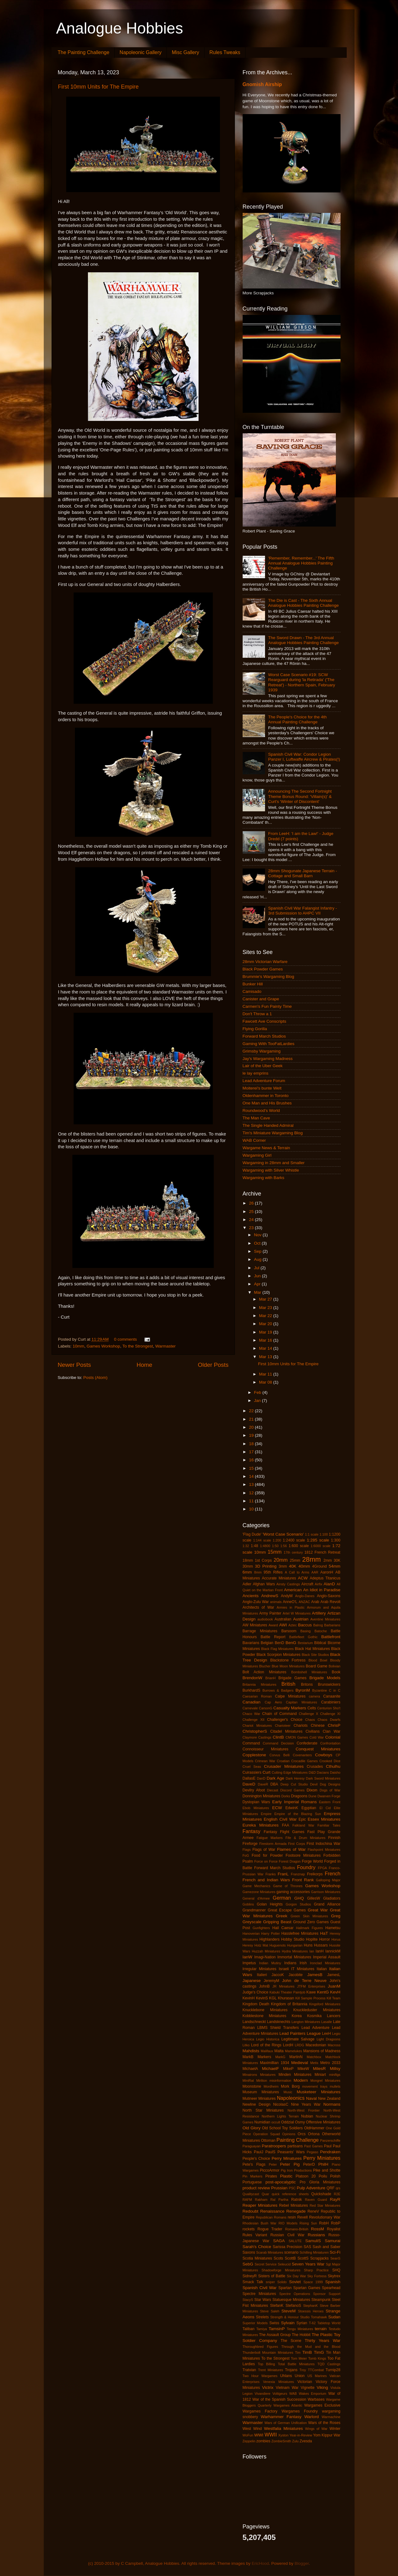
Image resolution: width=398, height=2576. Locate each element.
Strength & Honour (284, 2317)
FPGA (322, 1868)
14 (252, 1476)
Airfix (318, 1584)
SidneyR (250, 2276)
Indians (290, 1963)
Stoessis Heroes (310, 2311)
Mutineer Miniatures (259, 2098)
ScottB (290, 2258)
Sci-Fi (335, 2252)
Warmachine (331, 2417)
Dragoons (299, 1796)
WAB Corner (254, 1140)
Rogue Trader (270, 2229)
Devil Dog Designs (325, 1784)
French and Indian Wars (266, 1880)
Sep (258, 1251)
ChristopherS (255, 1731)
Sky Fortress (317, 2276)
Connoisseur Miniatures (266, 1749)
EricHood (260, 2563)
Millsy (335, 2068)
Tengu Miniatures (300, 2329)
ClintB (278, 1737)
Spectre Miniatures (259, 2294)
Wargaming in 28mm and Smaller (274, 1162)
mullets (335, 2086)
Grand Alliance (327, 1904)
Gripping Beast (277, 1921)
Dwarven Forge (329, 1796)
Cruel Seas (252, 1766)
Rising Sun (308, 2223)
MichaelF (270, 2068)
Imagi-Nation (265, 1957)
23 (252, 1227)
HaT (324, 1933)
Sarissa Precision (287, 2247)
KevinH (249, 1998)
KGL (273, 1998)
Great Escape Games (287, 1910)
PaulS (270, 2152)
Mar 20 (266, 1323)
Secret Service (265, 2264)
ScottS (303, 2258)
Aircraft (307, 1584)
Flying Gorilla (255, 1028)
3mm (283, 1566)
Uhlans (286, 2376)
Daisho (335, 1772)
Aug (258, 1259)
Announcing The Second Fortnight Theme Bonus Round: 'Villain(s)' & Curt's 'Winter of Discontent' (300, 796)
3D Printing (266, 1566)
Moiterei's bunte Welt (262, 1088)
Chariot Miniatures (257, 1725)
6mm (247, 1572)
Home (144, 1365)
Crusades (315, 1766)
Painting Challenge (298, 2140)
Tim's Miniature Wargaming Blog (273, 1133)
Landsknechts (278, 2022)
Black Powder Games (263, 969)
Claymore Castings (257, 1737)
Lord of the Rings (266, 2045)
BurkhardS (251, 1690)
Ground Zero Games (311, 1922)
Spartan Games (306, 2288)
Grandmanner (254, 1910)
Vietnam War (287, 2387)
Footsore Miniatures (303, 1855)
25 (252, 1211)
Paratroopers (274, 2146)
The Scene (291, 2341)
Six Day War (296, 2276)
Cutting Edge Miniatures (290, 1772)
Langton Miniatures (305, 2022)
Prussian (279, 2188)
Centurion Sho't (329, 1708)
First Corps (296, 1844)
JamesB (315, 1974)
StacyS (248, 2300)
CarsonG (265, 1708)
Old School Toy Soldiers (282, 2128)
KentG (323, 1992)
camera (314, 1696)
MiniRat (248, 2080)
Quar (265, 2194)
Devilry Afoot (254, 1790)
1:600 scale (299, 1546)
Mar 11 (266, 1374)
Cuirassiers (252, 1772)
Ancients (251, 1595)
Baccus (305, 1625)
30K (337, 1560)
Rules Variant (255, 2235)
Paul (328, 2146)
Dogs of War (330, 1790)
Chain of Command (279, 1714)
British (288, 1684)
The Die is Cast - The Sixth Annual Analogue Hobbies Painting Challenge (303, 603)
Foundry (306, 1867)
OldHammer (314, 2128)
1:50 (275, 1546)
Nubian (307, 2116)
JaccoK (278, 1975)
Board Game (316, 1666)
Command (251, 1743)
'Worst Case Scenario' (283, 1534)
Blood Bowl (318, 1660)
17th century (293, 1552)
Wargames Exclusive (322, 2405)
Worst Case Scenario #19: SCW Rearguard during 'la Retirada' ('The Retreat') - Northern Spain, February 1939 (301, 682)
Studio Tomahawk (313, 2317)
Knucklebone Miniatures (265, 2010)
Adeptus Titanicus (325, 1578)
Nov (258, 1235)
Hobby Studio (292, 1939)
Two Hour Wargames (260, 2376)
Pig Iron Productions (296, 2170)
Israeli (284, 1969)
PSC (292, 2188)
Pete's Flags (254, 2164)
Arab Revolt (330, 1602)
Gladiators (331, 1898)
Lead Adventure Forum (264, 1080)
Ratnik (296, 2199)
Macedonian (316, 2045)
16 (252, 1460)
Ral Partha (279, 2199)
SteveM (288, 2311)
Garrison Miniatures (326, 1892)
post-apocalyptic (281, 2182)
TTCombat (316, 2370)
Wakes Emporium (312, 2393)
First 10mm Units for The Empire (98, 87)
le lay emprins (255, 1073)
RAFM (247, 2199)
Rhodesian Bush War (260, 2223)
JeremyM (271, 1981)
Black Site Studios (315, 1655)
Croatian (283, 1761)
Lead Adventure (315, 2027)
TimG (319, 2352)
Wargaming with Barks (264, 1177)
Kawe (311, 1992)
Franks (270, 1874)
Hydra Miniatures (295, 1951)
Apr (258, 1284)
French (332, 1873)
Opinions (288, 2134)
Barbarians (332, 1625)
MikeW (303, 2069)
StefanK (276, 2305)
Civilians (313, 1731)
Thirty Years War (323, 2340)
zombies (263, 2441)
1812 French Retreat (322, 1552)
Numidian (262, 2122)
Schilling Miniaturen (314, 2252)
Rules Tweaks (224, 52)
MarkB (248, 2057)
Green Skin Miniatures (309, 1916)
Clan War (332, 1731)
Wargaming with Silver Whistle (271, 1170)
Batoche (320, 1631)
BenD (279, 1643)
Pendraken (330, 2152)
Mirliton (261, 2080)
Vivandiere (263, 2393)
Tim (298, 2352)
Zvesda (306, 2441)
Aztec (292, 1625)
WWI (258, 2435)
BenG (291, 1642)
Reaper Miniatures (260, 2205)
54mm (335, 1566)
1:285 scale (318, 1540)
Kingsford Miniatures (325, 2004)
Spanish (333, 2281)
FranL (283, 1874)
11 (252, 1501)
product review (256, 2188)
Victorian (304, 2382)
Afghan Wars (264, 1584)
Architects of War (258, 1607)
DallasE (249, 1778)
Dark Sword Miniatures (323, 1778)
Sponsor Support (327, 2294)
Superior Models (255, 2323)
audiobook (265, 1619)
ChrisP (334, 1725)
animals (275, 1602)
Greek (281, 1916)
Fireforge (250, 1843)
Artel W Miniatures (297, 1613)
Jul (257, 1267)
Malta (279, 2051)
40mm (304, 1566)
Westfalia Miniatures (283, 2428)
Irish (303, 1963)
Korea (297, 2016)
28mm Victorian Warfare (265, 961)
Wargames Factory (260, 2411)
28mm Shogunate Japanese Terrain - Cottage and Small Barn (302, 873)
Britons (307, 1684)
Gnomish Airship (262, 84)
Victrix (268, 2387)
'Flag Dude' (252, 1534)
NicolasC (280, 2104)
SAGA (279, 2240)
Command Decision (278, 1743)
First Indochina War (324, 1843)
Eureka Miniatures (261, 1825)
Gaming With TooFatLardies (269, 1043)
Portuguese (252, 2182)
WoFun (248, 2435)
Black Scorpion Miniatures (278, 1654)
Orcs (302, 2134)
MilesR (319, 2068)
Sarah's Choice (257, 2246)
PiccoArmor (269, 2170)
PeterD (309, 2164)
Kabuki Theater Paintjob (287, 1992)
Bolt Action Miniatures (264, 1672)
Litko (246, 2045)
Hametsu (333, 1928)
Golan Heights (269, 1904)
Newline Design (257, 2104)
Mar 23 (266, 1307)
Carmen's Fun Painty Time (267, 1006)
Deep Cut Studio (294, 1784)
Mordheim (270, 2086)
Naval (311, 2098)
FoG (246, 1855)
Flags (247, 1849)
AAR (314, 1572)
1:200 (277, 1540)
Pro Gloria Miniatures (320, 2182)
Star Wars (262, 2299)
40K (292, 1566)
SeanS (335, 2258)
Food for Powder (267, 1855)
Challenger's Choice (285, 1719)
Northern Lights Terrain (280, 2116)
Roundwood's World (261, 1110)
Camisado (252, 991)
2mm (327, 1560)
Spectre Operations (294, 2294)
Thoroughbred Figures (260, 2346)
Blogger (302, 2563)
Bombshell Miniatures (309, 1672)
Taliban (248, 2329)
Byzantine (319, 1690)
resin (292, 2217)
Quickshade (321, 2194)
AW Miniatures (255, 1625)
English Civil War (280, 1819)
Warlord (311, 2416)
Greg (335, 1916)
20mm (281, 1560)
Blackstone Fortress (288, 1660)
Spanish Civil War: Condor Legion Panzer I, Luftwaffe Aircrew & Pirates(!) (304, 757)
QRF (331, 2188)
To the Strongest (137, 1346)
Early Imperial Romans (294, 1802)
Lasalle (326, 2022)
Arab (315, 1602)
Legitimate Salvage (297, 2039)
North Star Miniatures (263, 2110)
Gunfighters (261, 1928)
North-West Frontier (304, 2110)
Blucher (265, 1666)
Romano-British (296, 2229)
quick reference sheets (290, 2194)
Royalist (333, 2229)
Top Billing (266, 2364)
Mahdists (251, 2050)
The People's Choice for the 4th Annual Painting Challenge (297, 719)
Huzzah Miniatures (266, 1951)
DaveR (263, 1784)
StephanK (310, 2305)
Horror (324, 1939)
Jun (258, 1276)
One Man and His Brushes (267, 1103)
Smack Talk (253, 2282)
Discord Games (292, 1790)
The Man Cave (256, 1118)
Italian (322, 1969)
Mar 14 (266, 1348)
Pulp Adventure (311, 2188)
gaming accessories (293, 1892)
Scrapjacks (319, 2258)
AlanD (329, 1584)
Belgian (267, 1643)
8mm (258, 1572)
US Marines (317, 2376)
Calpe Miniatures (290, 1696)
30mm (248, 1566)
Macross (334, 2045)
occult (275, 2122)
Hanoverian (251, 1933)
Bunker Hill (253, 984)
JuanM (334, 1986)
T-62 (312, 2323)
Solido (282, 2282)
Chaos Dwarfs (329, 1719)
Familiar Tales (329, 1825)
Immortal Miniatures (294, 1957)
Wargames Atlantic (287, 2405)
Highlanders (269, 1939)
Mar (258, 1292)
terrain (321, 2328)
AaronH (326, 1572)
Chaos (310, 1719)
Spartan (285, 2288)
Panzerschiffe (330, 2140)
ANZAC (304, 1602)
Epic (302, 1819)
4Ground (319, 1566)
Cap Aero (273, 1702)
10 (252, 1509)
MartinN (296, 2057)
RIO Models (288, 2223)
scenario (291, 2252)
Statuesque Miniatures (291, 2299)
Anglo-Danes (304, 1596)
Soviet (295, 2281)
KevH (335, 1992)
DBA (274, 1784)
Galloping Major (328, 1880)
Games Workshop (103, 1346)
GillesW (313, 1898)
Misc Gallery (185, 52)
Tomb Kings (317, 2358)
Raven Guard (316, 2199)
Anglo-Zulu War (256, 1602)
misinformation (280, 2080)
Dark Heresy (295, 1778)
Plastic (286, 2176)
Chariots (301, 1725)
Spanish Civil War (260, 2287)
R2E (337, 2194)
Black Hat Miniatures (312, 1649)
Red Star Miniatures (324, 2205)
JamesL (334, 1975)
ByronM (302, 1690)
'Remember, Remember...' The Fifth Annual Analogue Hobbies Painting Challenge (301, 563)
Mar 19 (266, 1332)
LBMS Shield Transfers (278, 2027)
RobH (324, 2223)
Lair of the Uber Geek (263, 1065)
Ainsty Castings (288, 1584)
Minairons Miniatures (259, 2074)
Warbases (316, 2399)
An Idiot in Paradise (322, 1590)
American (293, 1590)
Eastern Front (330, 1802)
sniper (270, 2282)
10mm (79, 1346)
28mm (311, 1559)
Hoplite (312, 1939)
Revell (302, 2217)
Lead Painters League (300, 2033)
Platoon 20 (305, 2176)
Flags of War (263, 1849)
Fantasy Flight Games (284, 1832)
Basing (305, 1631)
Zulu (295, 2441)
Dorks (285, 1796)
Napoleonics (290, 2098)
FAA (285, 1825)
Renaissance (272, 2211)
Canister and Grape (261, 999)
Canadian (252, 1702)
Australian (283, 1619)
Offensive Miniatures (323, 2122)
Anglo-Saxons (329, 1596)
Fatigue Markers (270, 1838)
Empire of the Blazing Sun (297, 1814)
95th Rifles (273, 1572)
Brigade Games (292, 1678)
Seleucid (284, 2264)
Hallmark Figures (309, 1928)
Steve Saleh (269, 2311)
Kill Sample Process (310, 1998)
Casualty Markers (289, 1708)
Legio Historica (267, 2039)
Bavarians (251, 1643)
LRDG (299, 2045)
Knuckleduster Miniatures (317, 2010)
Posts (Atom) (95, 1377)
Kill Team (333, 1998)
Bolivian (335, 1666)
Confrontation (330, 1743)
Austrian (301, 1619)
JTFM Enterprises (311, 1986)
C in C (335, 1690)
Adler (247, 1584)
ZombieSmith (281, 2441)
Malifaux (267, 2051)
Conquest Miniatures (318, 1749)
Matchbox (314, 2057)
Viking (322, 2387)
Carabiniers (330, 1702)
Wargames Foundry (299, 2411)
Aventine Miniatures (325, 1619)
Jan (258, 1400)
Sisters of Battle (271, 2276)
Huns (308, 1945)
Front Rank (303, 1880)
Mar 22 (266, 1315)
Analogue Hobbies (119, 28)
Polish (335, 2176)
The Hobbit (301, 2335)
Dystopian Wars (256, 1802)
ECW (277, 1807)
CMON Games (297, 1737)
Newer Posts (74, 1365)
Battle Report (273, 1637)
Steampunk (320, 2299)
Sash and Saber (326, 2247)
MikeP (288, 2069)
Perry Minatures (287, 2158)
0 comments (125, 1339)
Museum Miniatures (261, 2092)
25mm (295, 1560)
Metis (314, 2063)
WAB (293, 2393)
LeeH (326, 2033)
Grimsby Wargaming (262, 1051)
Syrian (301, 2323)
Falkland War (303, 1825)
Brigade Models (325, 1677)
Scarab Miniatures (269, 2252)
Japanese (252, 1980)
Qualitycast (251, 2194)
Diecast (272, 1790)
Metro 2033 (330, 2063)
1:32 (246, 1546)
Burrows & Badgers (278, 1690)
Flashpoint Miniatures (324, 1849)
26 (252, 1203)
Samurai (332, 2240)
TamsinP (277, 2328)
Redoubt (250, 2211)
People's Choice (256, 2158)
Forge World (312, 1861)
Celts (311, 1708)
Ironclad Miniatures (325, 1963)
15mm (274, 1552)
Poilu (323, 2176)
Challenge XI (330, 1714)
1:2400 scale (294, 1540)
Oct (258, 1243)
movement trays (314, 2086)
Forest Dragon (290, 1861)
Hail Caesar (283, 1928)
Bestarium (305, 1643)
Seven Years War (308, 2264)
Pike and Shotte (326, 2170)
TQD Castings (329, 2364)
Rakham (261, 2199)
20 (252, 1427)
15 (252, 1468)
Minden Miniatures (294, 2074)
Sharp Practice (316, 2270)
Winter (334, 2428)
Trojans (291, 2370)
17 (252, 1451)
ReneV (313, 2211)
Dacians (323, 1772)
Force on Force (266, 1861)
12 (252, 1493)
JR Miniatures (283, 1986)
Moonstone (252, 2086)
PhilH (323, 2164)
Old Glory (252, 2128)
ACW (303, 1578)
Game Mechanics (257, 1886)
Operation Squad (266, 2134)
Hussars (321, 1945)
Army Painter (270, 1613)
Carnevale (250, 1708)
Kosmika (314, 2016)
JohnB (264, 1986)
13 (252, 1484)
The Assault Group (275, 2335)
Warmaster (165, 1346)
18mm (248, 1560)
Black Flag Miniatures (277, 1649)
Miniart (320, 2074)
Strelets (262, 2317)
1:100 (323, 1534)
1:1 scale (311, 1534)
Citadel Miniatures (286, 1731)
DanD (261, 1778)
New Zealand (329, 2098)
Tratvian (249, 2370)
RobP (335, 2223)
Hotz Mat (261, 1945)
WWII (270, 2434)
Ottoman (268, 2140)
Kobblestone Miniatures (264, 2016)
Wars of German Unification (285, 2423)
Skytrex (334, 2276)
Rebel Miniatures (293, 2205)
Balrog (318, 1625)
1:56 (283, 1546)
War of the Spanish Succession (279, 2399)
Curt (267, 1772)
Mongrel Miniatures (325, 2080)
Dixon (312, 1790)
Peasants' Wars (291, 2152)
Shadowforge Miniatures (281, 2270)
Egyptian (308, 1808)
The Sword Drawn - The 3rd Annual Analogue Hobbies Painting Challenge (303, 640)
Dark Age (275, 1778)
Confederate (307, 1743)
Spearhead (331, 2288)
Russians (316, 2235)
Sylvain (288, 2322)
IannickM (333, 1951)
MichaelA (250, 2069)
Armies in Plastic (291, 1607)
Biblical (320, 1643)
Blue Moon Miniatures (288, 1666)
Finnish (334, 1838)
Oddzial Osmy (293, 2122)
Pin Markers (253, 2176)
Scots (278, 2258)
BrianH (270, 1678)
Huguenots (277, 1945)
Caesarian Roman (257, 1696)
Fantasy (252, 1831)
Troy (303, 2370)
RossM (317, 2229)
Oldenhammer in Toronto (266, 1095)
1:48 (254, 1546)
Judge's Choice (255, 1992)
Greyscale (252, 1921)
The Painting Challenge (83, 52)
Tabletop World (328, 2323)
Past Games (313, 2146)
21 (252, 1419)
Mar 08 (266, 1382)
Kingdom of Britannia (289, 2004)
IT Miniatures (302, 1969)
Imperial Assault (326, 1957)
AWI (283, 1625)
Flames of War (291, 1849)
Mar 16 (266, 1340)
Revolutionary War (325, 2217)
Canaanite (331, 1696)
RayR (335, 2199)
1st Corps (263, 1560)
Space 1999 (313, 2282)
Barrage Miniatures (260, 1631)
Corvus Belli (279, 1755)
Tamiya (261, 2329)
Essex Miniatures (324, 1819)
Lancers (333, 2016)
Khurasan (286, 1998)
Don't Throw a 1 (257, 1014)
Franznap (298, 1874)
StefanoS (293, 2305)
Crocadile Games (304, 1761)
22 (252, 1410)
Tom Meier (299, 2358)
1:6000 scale (321, 1546)
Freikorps (315, 1874)
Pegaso (312, 2152)
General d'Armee (256, 1898)
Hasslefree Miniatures (299, 1933)
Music (288, 2092)
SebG (248, 2264)
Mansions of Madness (322, 2051)
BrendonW (253, 1677)
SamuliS (313, 2240)
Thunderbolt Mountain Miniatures (268, 2352)
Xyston (283, 2435)
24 (252, 1219)
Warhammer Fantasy (281, 2416)
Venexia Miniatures (278, 2382)
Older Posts (213, 1365)
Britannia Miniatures (260, 1684)
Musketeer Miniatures (318, 2092)
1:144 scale (262, 1540)
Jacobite (296, 1975)
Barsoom (288, 1631)
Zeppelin (249, 2441)
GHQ (299, 1898)
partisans (295, 2146)
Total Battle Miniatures (296, 2364)
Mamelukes (293, 2051)
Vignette (307, 2387)
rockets (249, 2229)
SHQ (336, 2270)
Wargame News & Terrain (266, 1147)
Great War (318, 1910)
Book (336, 1672)
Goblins (248, 1904)
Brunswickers (329, 1684)
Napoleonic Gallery (141, 52)
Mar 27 (266, 1299)
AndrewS (269, 1595)
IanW (248, 1957)
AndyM (287, 1596)
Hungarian (295, 1945)
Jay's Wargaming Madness (268, 1058)
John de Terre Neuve (304, 1980)
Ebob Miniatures (256, 1808)
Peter (273, 2164)
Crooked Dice (330, 1761)
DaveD (249, 1784)
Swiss (274, 2323)
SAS (307, 2247)
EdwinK (292, 1808)
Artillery (319, 1613)
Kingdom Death (256, 2004)
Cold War (316, 1737)
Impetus (249, 1963)
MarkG (280, 2057)
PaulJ (258, 2152)
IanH (320, 1951)
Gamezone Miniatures (259, 1892)
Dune (313, 1796)
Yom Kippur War (327, 2435)
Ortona (313, 2134)
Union (300, 2376)
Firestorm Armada (272, 1844)
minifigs (335, 2074)
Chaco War (251, 1714)
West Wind (252, 2428)
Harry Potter (270, 1933)
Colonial (333, 1737)
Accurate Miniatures (279, 1578)
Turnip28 (333, 2370)
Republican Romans (271, 2217)
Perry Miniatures (321, 2158)
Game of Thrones (288, 1886)
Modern (301, 2080)
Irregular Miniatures (260, 1969)
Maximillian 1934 (274, 2063)
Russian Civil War (287, 2235)
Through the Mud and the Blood (311, 2346)
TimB (307, 2352)
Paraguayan (252, 2146)
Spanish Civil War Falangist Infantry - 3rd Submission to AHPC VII (302, 910)
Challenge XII (253, 1719)
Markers (264, 2057)
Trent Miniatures (270, 2370)
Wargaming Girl (257, 1155)
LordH (288, 2045)
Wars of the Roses (324, 2423)
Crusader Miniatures (284, 1766)
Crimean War (265, 1761)
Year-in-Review (301, 2435)
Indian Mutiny (270, 1963)
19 (252, 1435)
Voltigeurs (279, 2393)
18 (252, 1443)
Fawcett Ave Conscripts (264, 1021)
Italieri (262, 1975)
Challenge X (308, 1714)
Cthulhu (333, 1766)
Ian (311, 1951)
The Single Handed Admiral (268, 1125)
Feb (258, 1392)
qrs (338, 2188)
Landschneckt (254, 2022)
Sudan (334, 2317)
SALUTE (295, 2241)
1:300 (335, 1540)
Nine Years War (306, 2104)
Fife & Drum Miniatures (306, 1838)
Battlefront (331, 1636)
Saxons (249, 2252)
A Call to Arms (297, 1572)
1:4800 (265, 1546)
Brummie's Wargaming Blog (268, 976)
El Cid (325, 1808)
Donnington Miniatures (262, 1796)
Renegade (296, 2211)
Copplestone (254, 1755)
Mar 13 (266, 1356)
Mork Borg (290, 2086)
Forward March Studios (264, 1036)
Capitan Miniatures (301, 1702)
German (282, 1898)
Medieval (299, 2062)
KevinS (262, 1998)
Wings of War (316, 2429)
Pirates (271, 2176)
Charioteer (282, 1725)
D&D (312, 1772)
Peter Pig (290, 2164)
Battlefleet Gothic (303, 1637)
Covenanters (302, 1755)
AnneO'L (290, 1602)
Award (273, 1625)
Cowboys (323, 1755)
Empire (266, 1814)
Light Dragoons (329, 2039)
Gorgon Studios (298, 1904)
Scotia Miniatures (257, 2258)
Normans (332, 2104)
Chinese (318, 1725)
